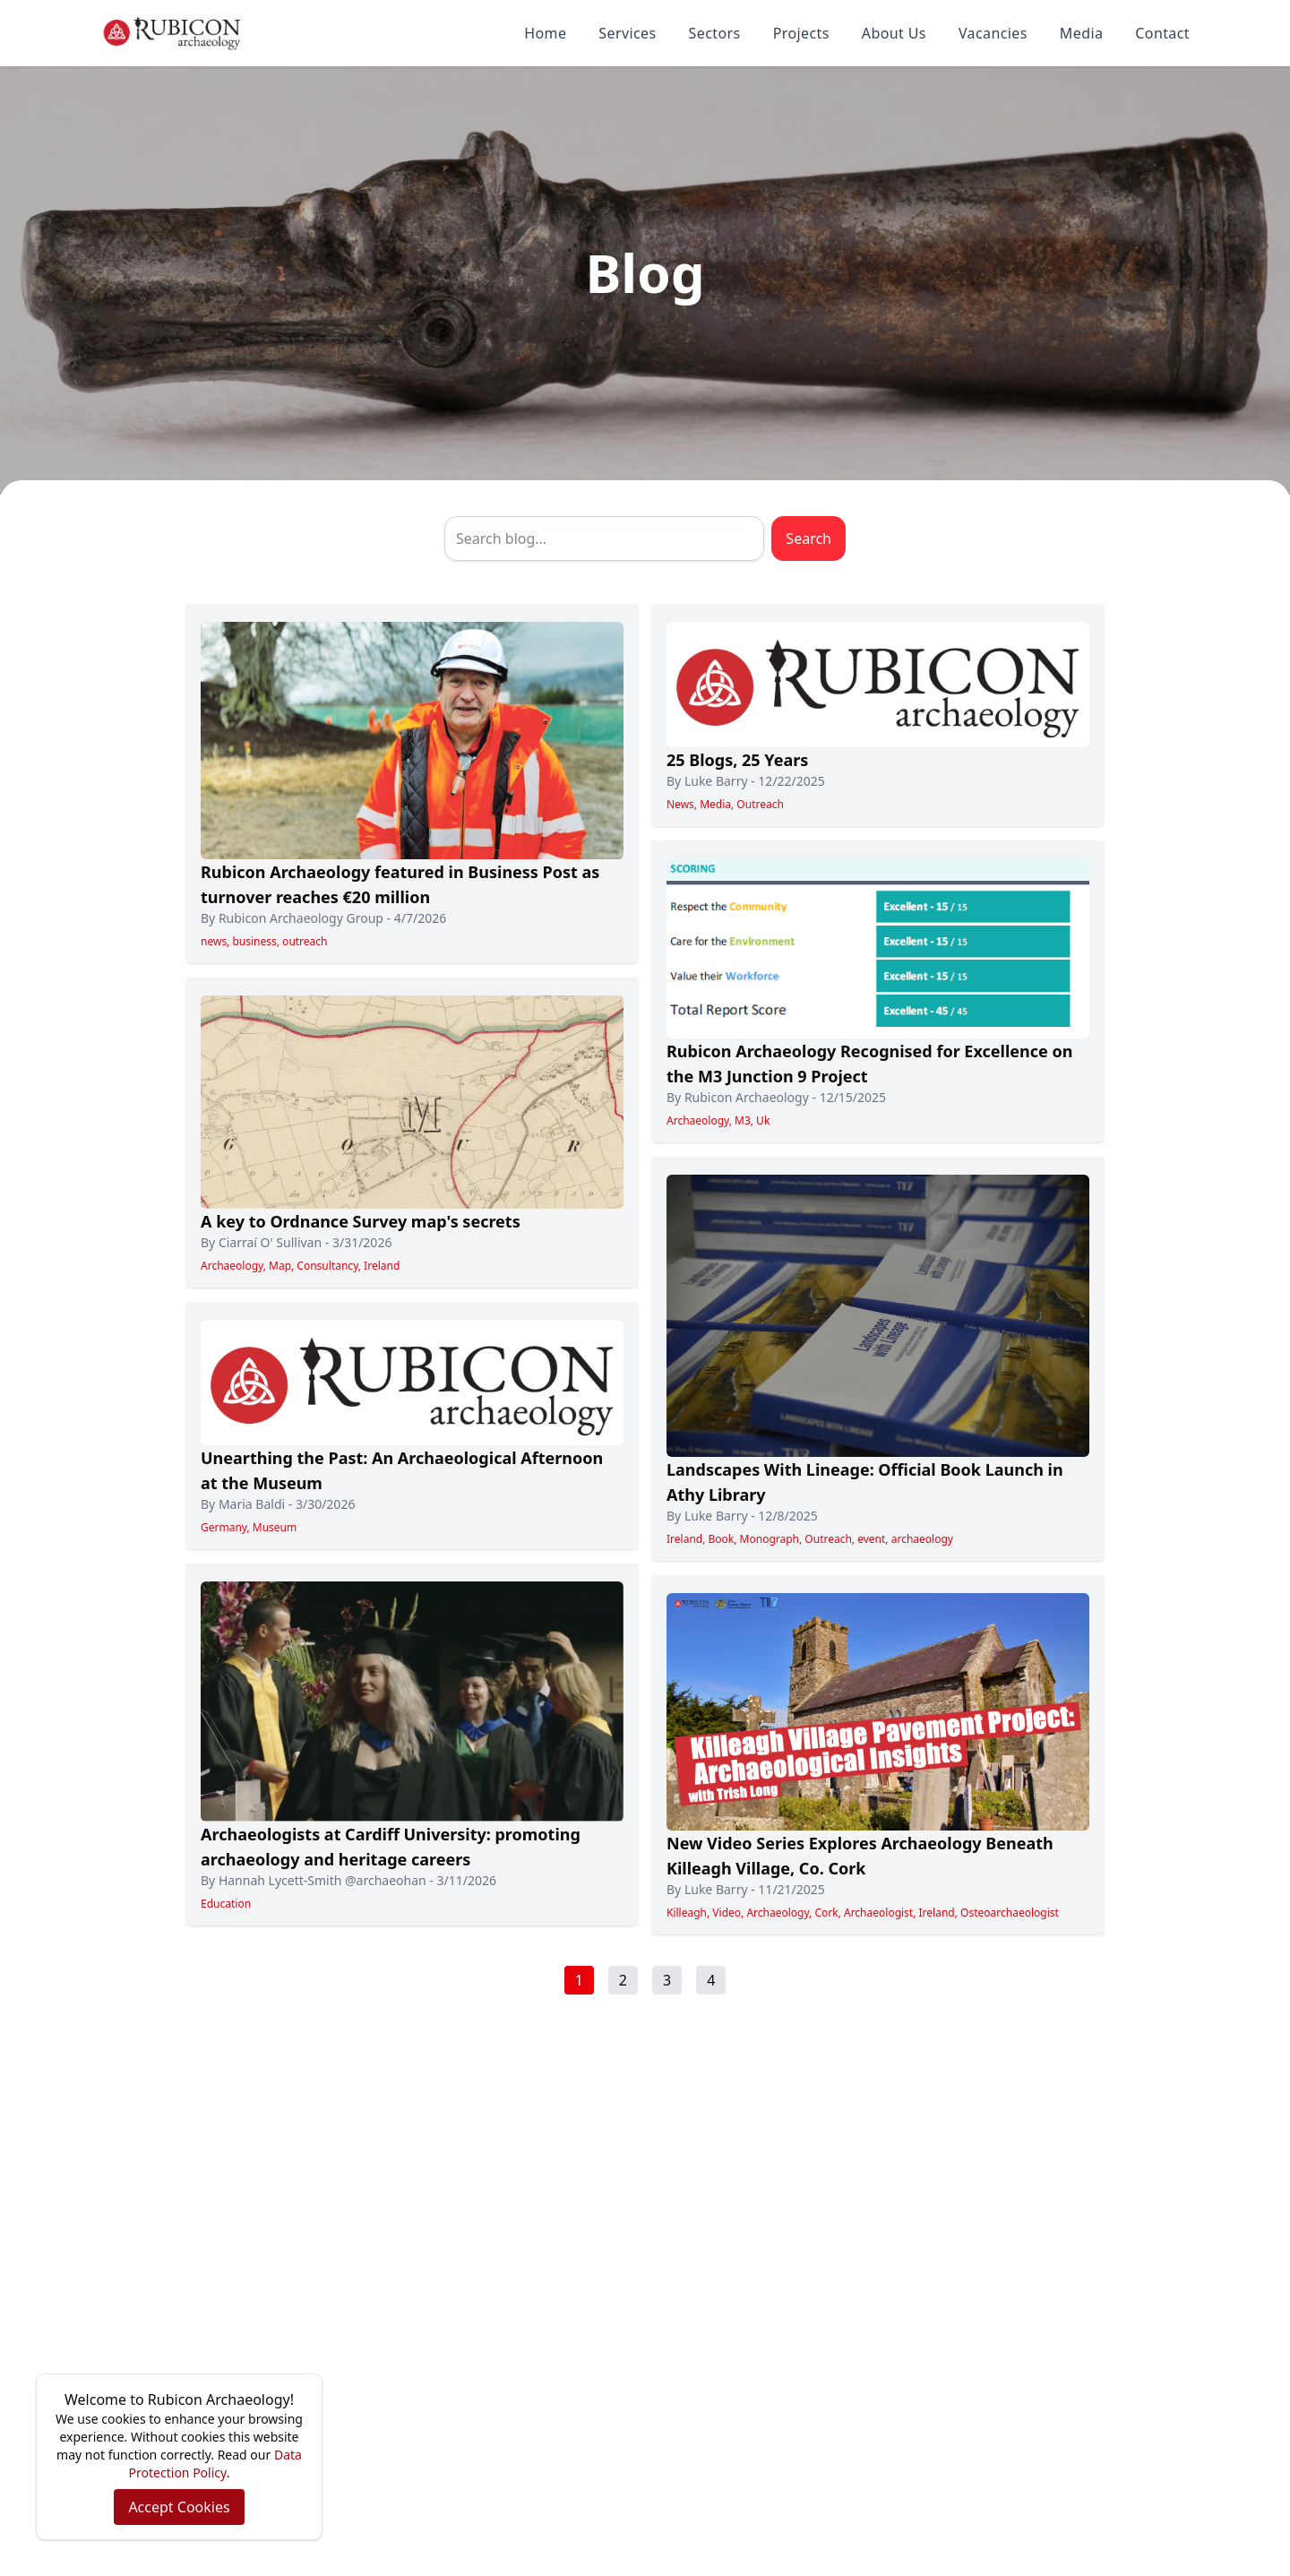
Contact (1162, 33)
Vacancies (993, 33)
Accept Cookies (178, 2507)
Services (627, 33)
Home (545, 33)
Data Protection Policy (215, 2463)
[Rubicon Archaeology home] (172, 33)
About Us (894, 33)
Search (808, 538)
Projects (801, 33)
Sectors (715, 33)
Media (1081, 33)
